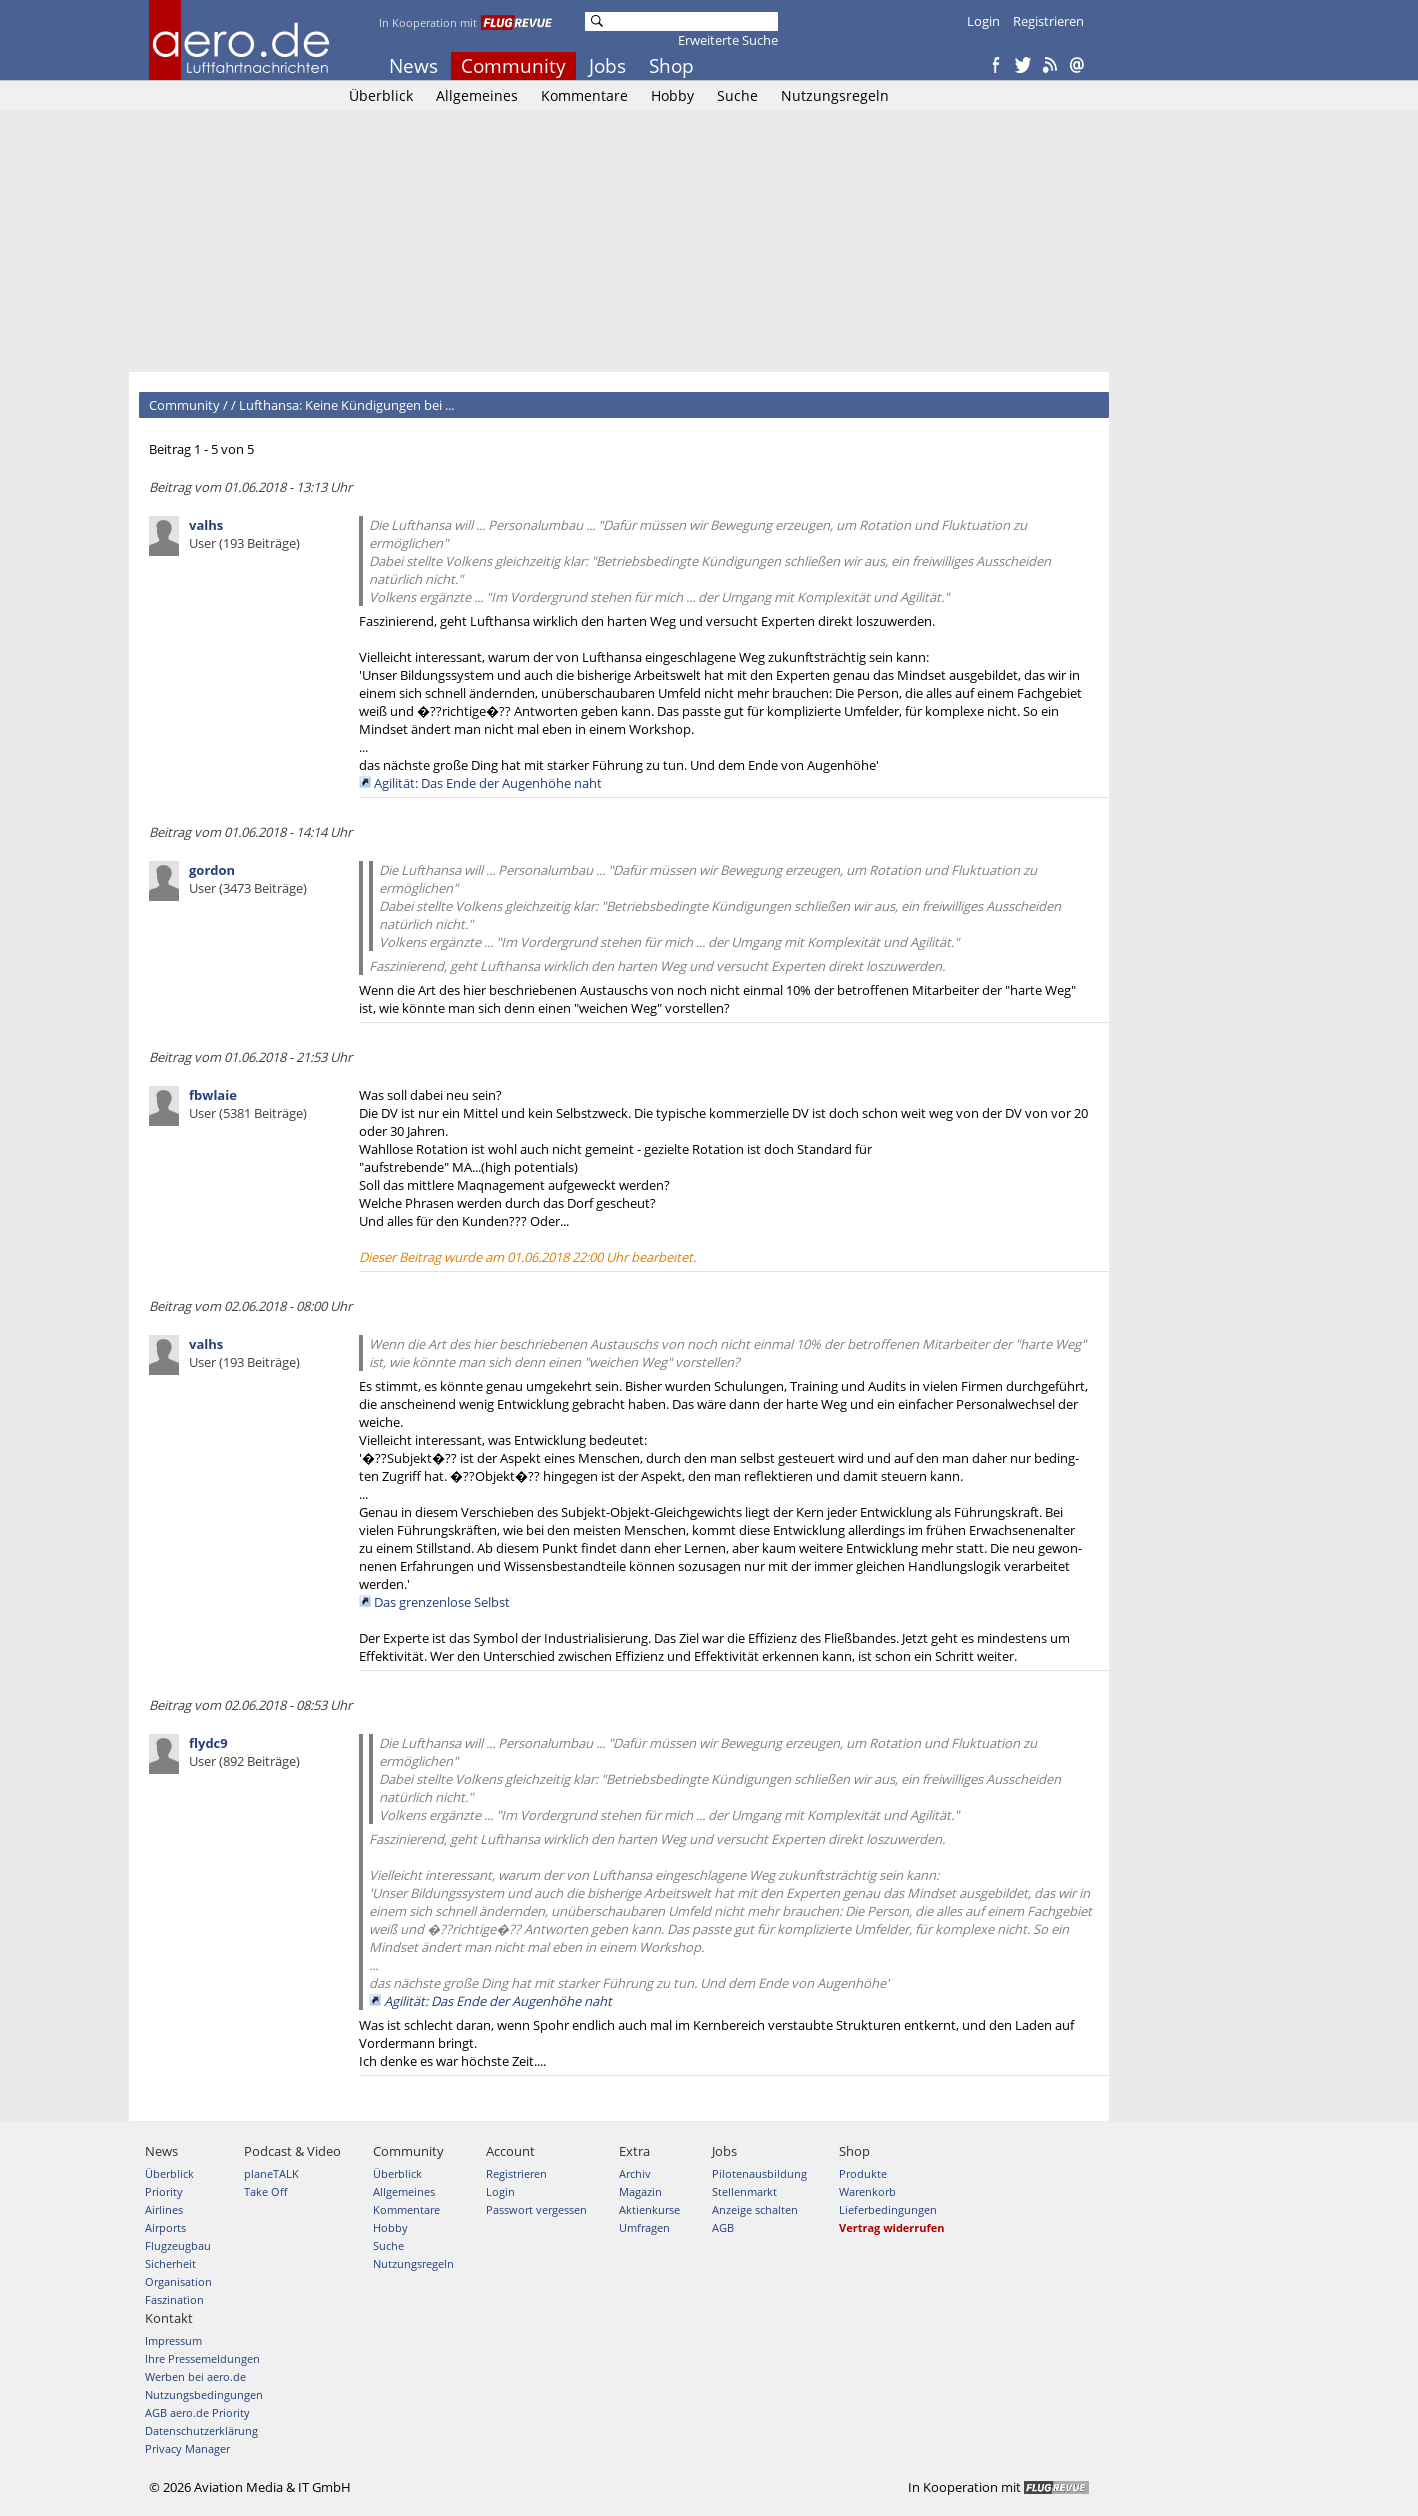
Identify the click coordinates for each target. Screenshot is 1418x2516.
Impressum (173, 2340)
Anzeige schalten (755, 2209)
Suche (737, 95)
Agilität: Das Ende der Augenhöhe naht (488, 783)
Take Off (265, 2191)
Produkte (863, 2173)
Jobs (607, 66)
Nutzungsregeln (835, 95)
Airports (165, 2227)
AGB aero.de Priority (197, 2412)
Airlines (164, 2209)
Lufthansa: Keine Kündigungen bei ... (346, 405)
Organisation (178, 2281)
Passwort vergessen (536, 2209)
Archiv (635, 2173)
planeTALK (271, 2173)
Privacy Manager (187, 2448)
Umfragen (644, 2227)
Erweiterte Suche (728, 40)
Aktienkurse (649, 2209)
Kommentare (584, 95)
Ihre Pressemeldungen (202, 2358)
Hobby (672, 95)
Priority (164, 2191)
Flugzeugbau (178, 2245)
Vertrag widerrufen (892, 2227)
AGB (723, 2227)
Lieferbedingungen (888, 2209)
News (413, 66)
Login (983, 21)
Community (513, 66)
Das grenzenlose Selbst (442, 1602)
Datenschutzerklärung (201, 2430)
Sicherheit (170, 2263)
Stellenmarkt (744, 2191)
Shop (671, 66)
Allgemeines (477, 95)
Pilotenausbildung (759, 2173)
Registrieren (1048, 21)
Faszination (174, 2299)
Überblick (381, 95)
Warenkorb (867, 2191)
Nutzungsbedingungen (204, 2394)
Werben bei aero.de (195, 2376)
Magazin (640, 2191)
